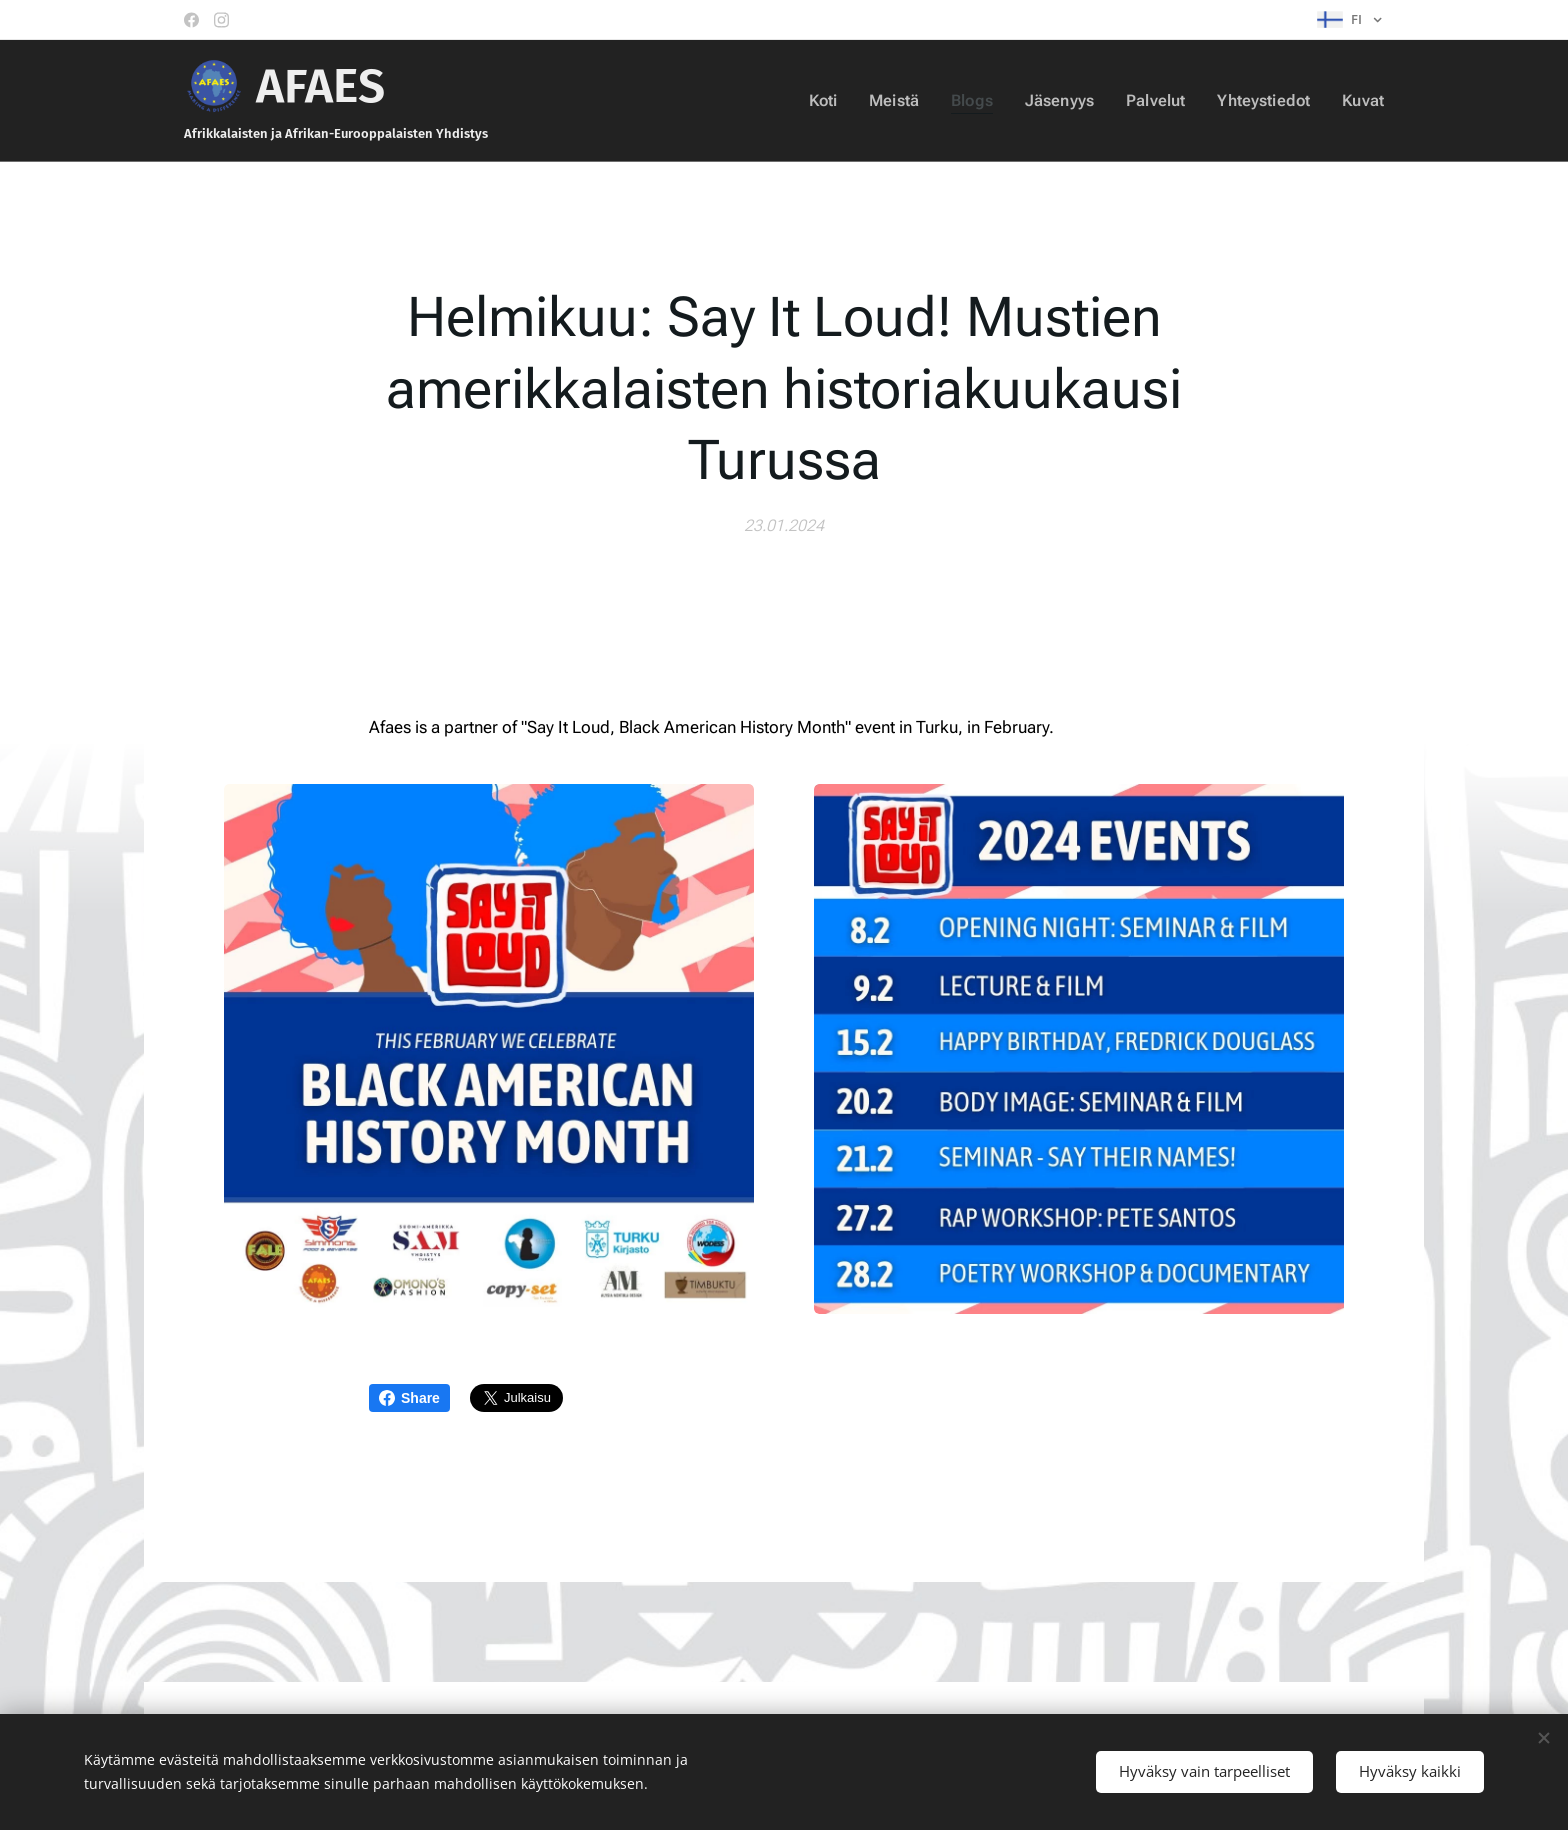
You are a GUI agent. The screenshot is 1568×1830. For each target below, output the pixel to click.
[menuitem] (839, 101)
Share (409, 1398)
